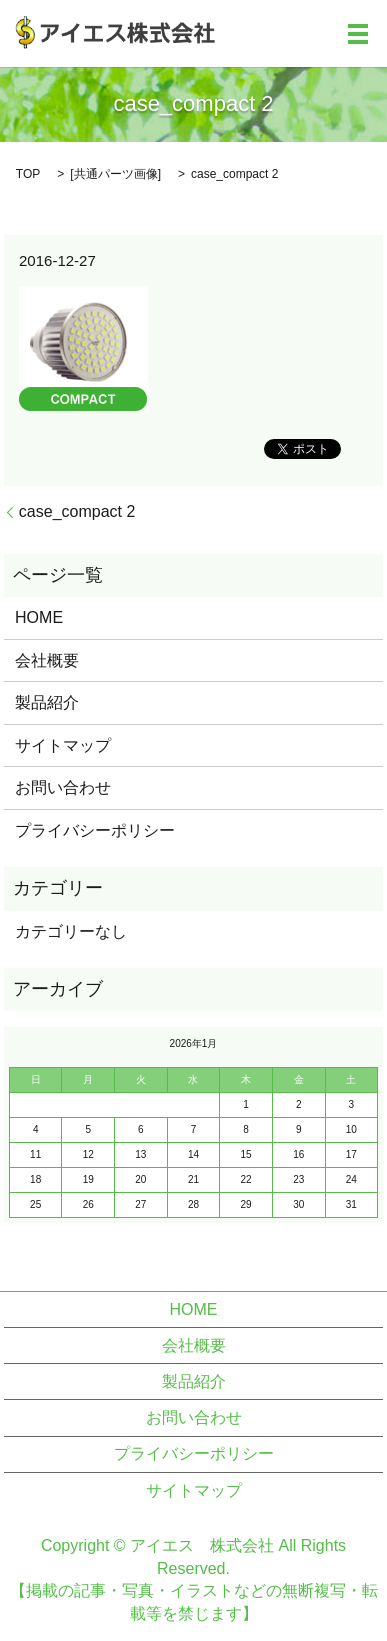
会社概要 (47, 660)
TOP (28, 174)
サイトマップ (63, 745)
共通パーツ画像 (116, 174)
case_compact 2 (77, 511)
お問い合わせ (63, 787)
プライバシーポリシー (95, 830)
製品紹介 (47, 702)
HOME (39, 617)
